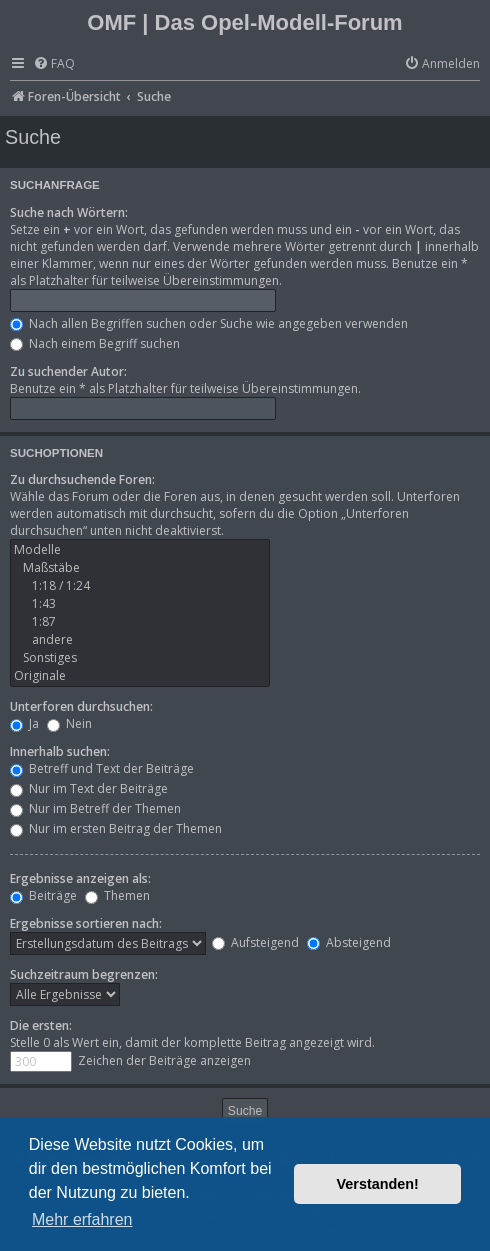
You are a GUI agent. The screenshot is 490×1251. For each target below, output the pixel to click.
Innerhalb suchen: (60, 751)
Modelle (140, 550)
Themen (117, 895)
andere (140, 640)
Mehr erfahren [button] (82, 1219)
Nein (69, 723)
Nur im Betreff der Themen (95, 808)
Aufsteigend (255, 942)
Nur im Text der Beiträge (89, 788)
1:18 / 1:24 (140, 586)
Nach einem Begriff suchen (95, 343)
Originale (140, 676)
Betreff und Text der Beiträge (102, 768)
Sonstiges (140, 658)
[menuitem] (54, 64)
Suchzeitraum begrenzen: (84, 974)
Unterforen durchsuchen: (81, 706)
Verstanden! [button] (378, 1184)
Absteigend (349, 942)
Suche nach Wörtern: (69, 212)
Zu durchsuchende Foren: (82, 479)
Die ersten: (41, 1025)
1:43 (140, 604)
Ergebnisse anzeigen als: (80, 878)
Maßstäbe (140, 568)
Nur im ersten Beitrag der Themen (116, 828)
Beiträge (43, 895)
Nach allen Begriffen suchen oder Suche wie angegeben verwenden (209, 323)
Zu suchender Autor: (68, 371)
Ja (24, 723)
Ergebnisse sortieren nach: (86, 923)
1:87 (140, 622)
